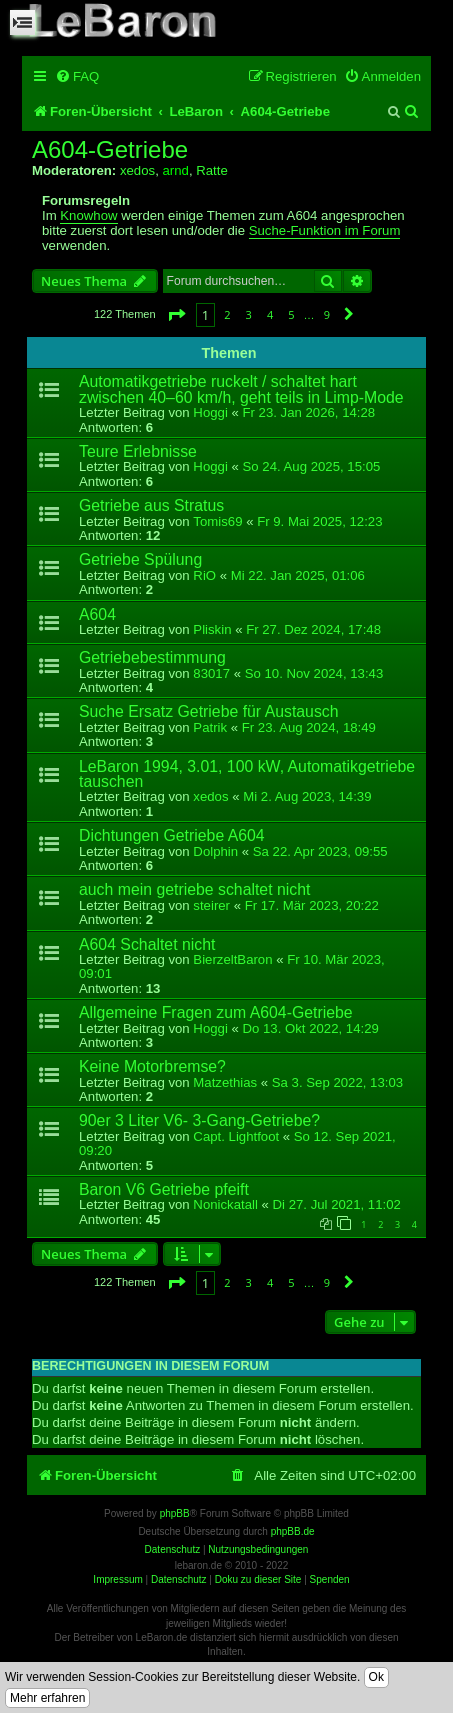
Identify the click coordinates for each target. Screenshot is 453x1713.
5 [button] (291, 314)
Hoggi (210, 412)
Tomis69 (217, 521)
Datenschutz (179, 1579)
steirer (211, 905)
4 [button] (270, 314)
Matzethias (225, 1082)
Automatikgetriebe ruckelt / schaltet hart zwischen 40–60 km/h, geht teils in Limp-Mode (241, 389)
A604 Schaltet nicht (147, 944)
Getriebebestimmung (152, 657)
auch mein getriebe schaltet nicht (194, 889)
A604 (97, 614)
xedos (137, 170)
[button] (176, 314)
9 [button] (327, 314)
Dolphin (215, 851)
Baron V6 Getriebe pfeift (164, 1189)
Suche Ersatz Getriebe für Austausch (209, 711)
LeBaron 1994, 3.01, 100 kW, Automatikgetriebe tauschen (247, 774)
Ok (376, 1677)
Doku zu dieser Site (258, 1579)
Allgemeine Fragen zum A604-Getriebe (216, 1012)
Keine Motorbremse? (152, 1066)
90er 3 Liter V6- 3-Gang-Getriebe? (199, 1120)
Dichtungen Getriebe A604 (172, 835)
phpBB (175, 1513)
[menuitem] (77, 76)
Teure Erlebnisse (138, 451)
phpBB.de (293, 1531)
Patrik (210, 727)
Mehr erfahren (47, 1698)
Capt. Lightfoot (236, 1136)
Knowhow (88, 216)
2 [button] (227, 314)
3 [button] (249, 314)
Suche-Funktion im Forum (325, 231)
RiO (204, 575)
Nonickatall (225, 1204)
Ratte (212, 170)
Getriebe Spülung (140, 559)
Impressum (117, 1579)
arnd (175, 170)
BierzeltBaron (232, 959)
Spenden (330, 1579)
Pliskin (212, 629)
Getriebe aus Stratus (151, 505)
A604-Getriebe (110, 150)
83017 (211, 673)
